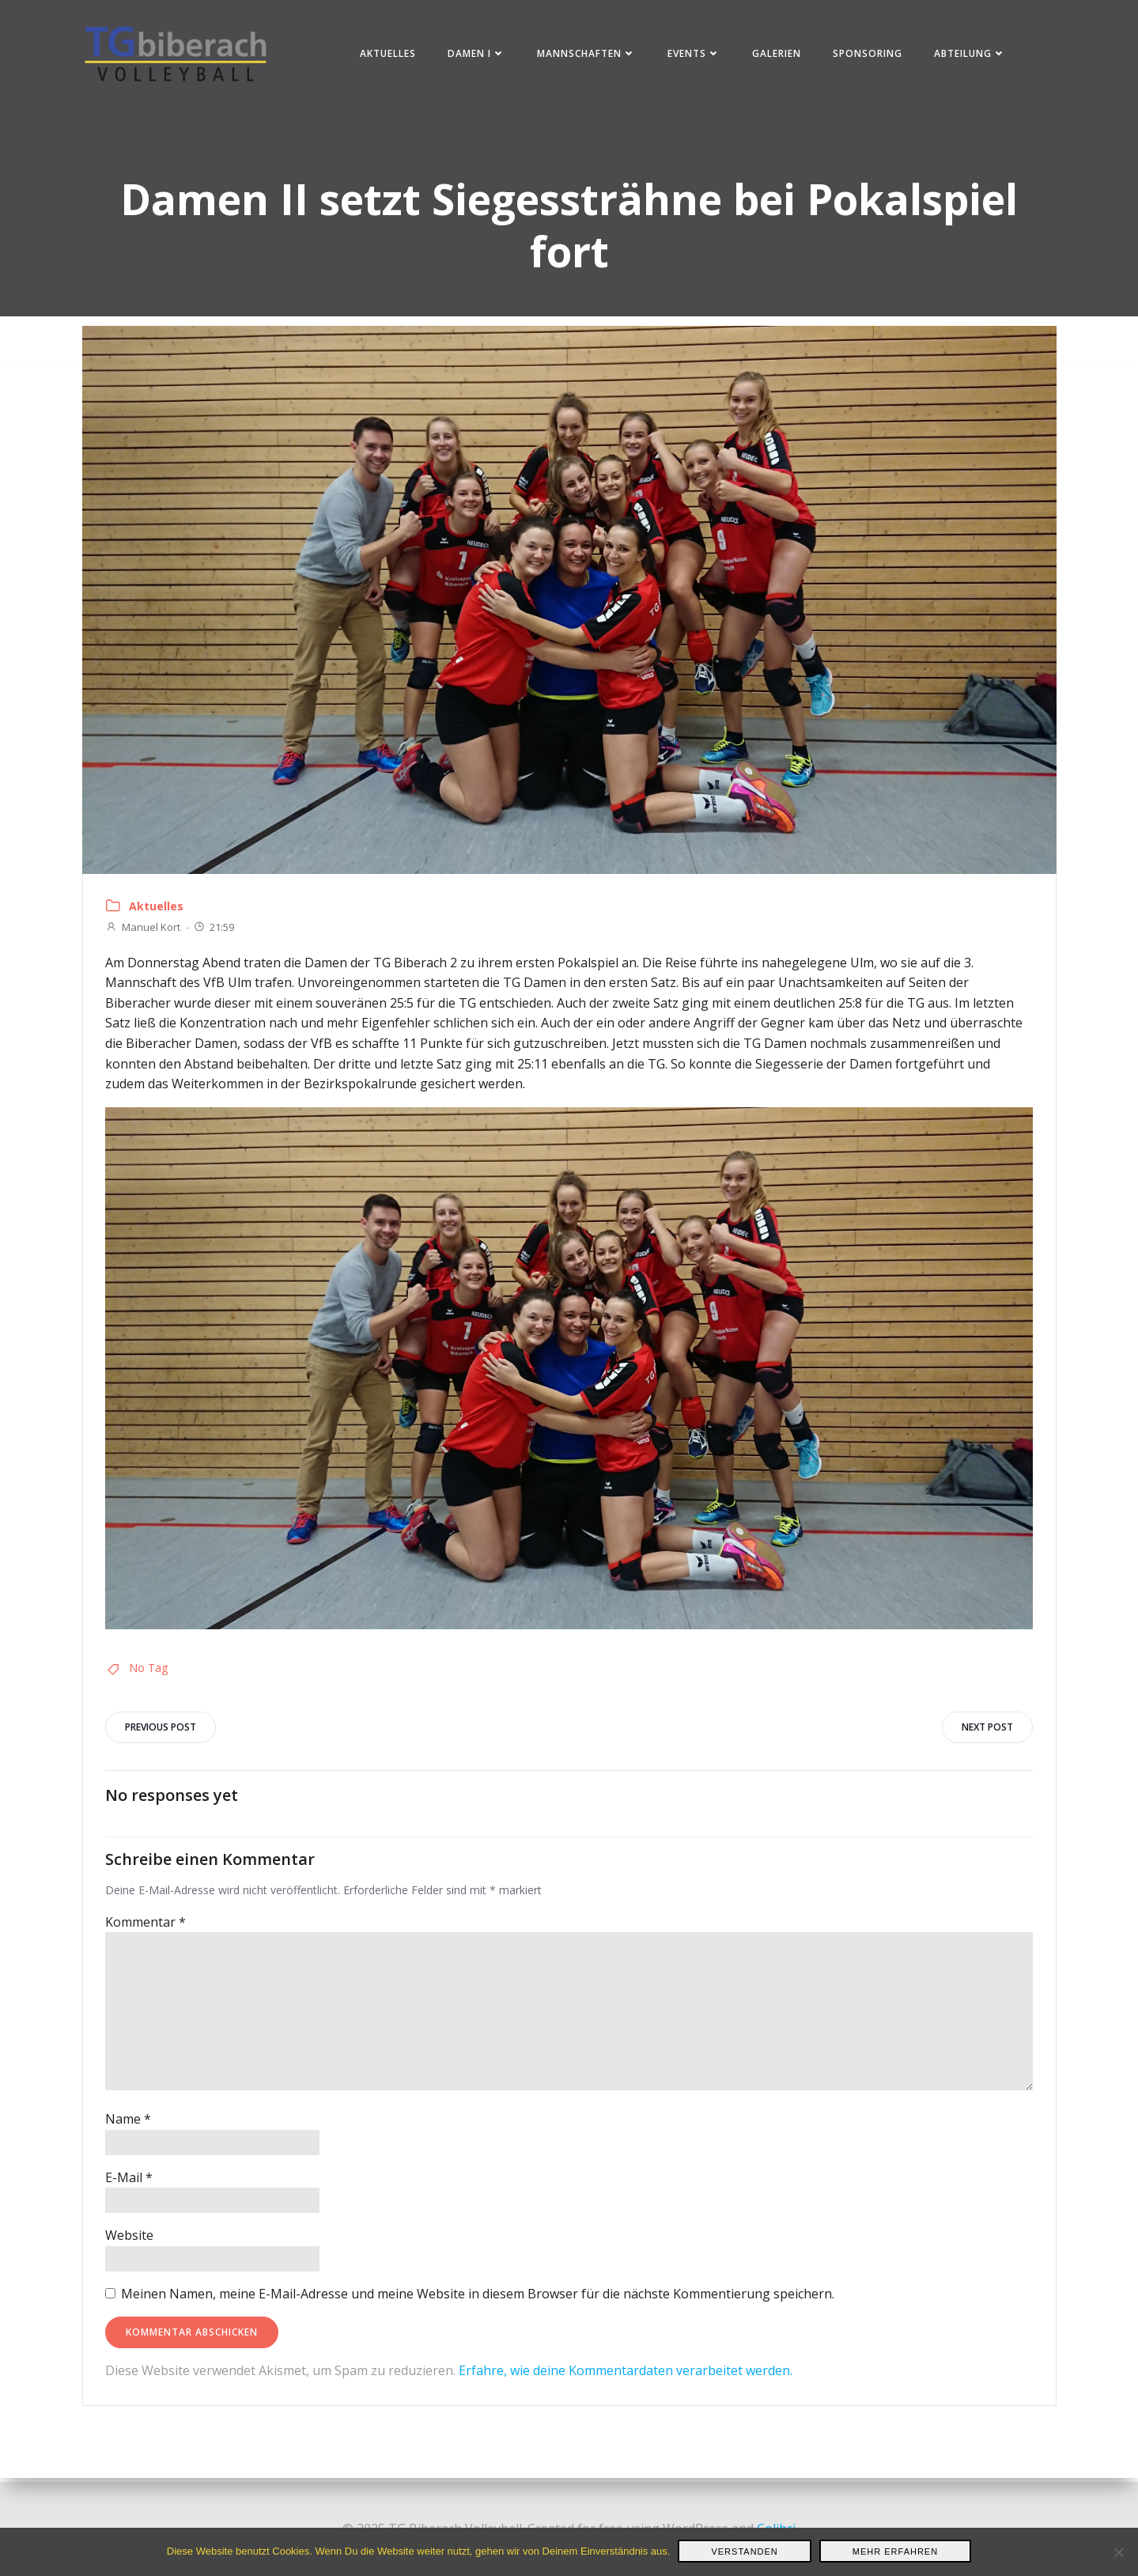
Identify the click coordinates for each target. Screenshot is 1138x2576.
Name (130, 2124)
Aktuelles (389, 55)
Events (694, 55)
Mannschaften (587, 55)
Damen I (477, 55)
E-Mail (130, 2182)
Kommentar (147, 1927)
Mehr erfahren (895, 2551)
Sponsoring (868, 55)
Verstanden (744, 2551)
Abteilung (971, 55)
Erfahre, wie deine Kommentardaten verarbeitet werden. (627, 2376)
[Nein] (1118, 2552)
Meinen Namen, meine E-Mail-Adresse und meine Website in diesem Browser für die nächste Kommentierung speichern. (479, 2298)
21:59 (215, 932)
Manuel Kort (144, 932)
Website (131, 2240)
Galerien (777, 55)
